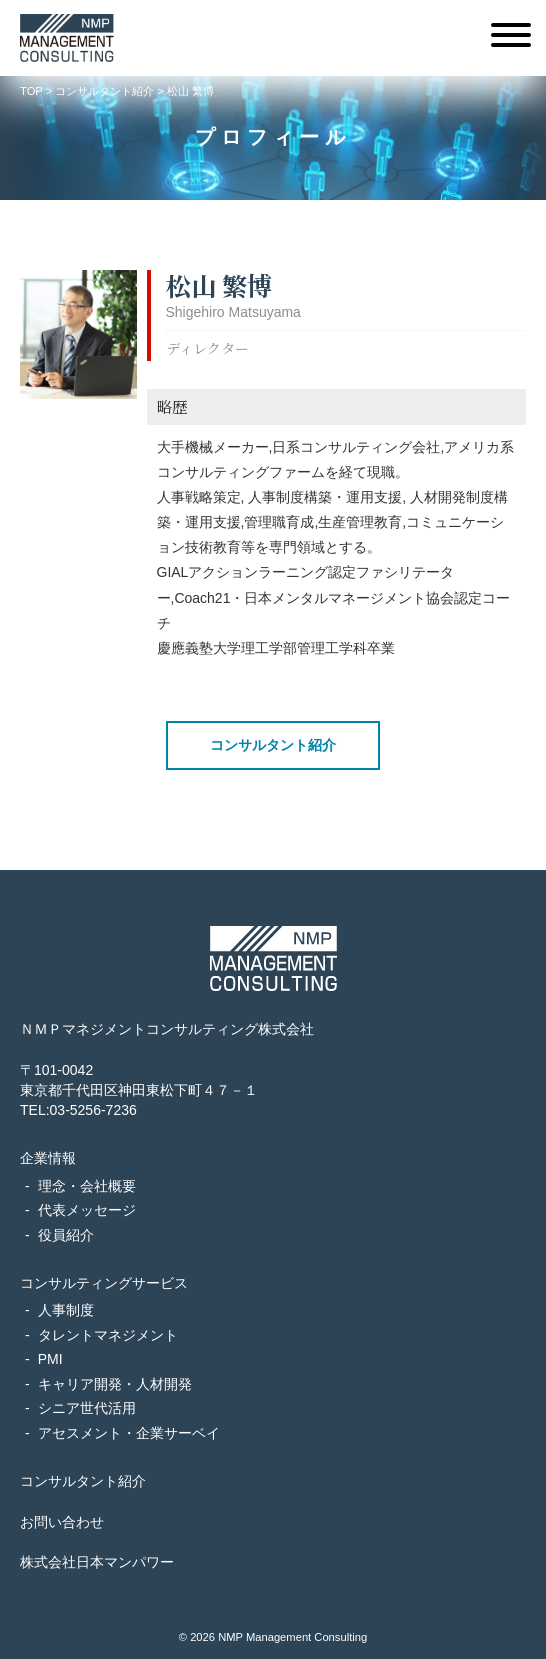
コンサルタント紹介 (273, 745)
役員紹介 (66, 1235)
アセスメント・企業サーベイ (129, 1433)
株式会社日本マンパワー (97, 1562)
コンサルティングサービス (104, 1283)
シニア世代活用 (87, 1408)
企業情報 (48, 1158)
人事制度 (66, 1310)
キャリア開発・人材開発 (115, 1384)
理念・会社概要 (87, 1186)
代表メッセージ (87, 1210)
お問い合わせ (62, 1522)
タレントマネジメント (108, 1335)
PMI (50, 1359)
